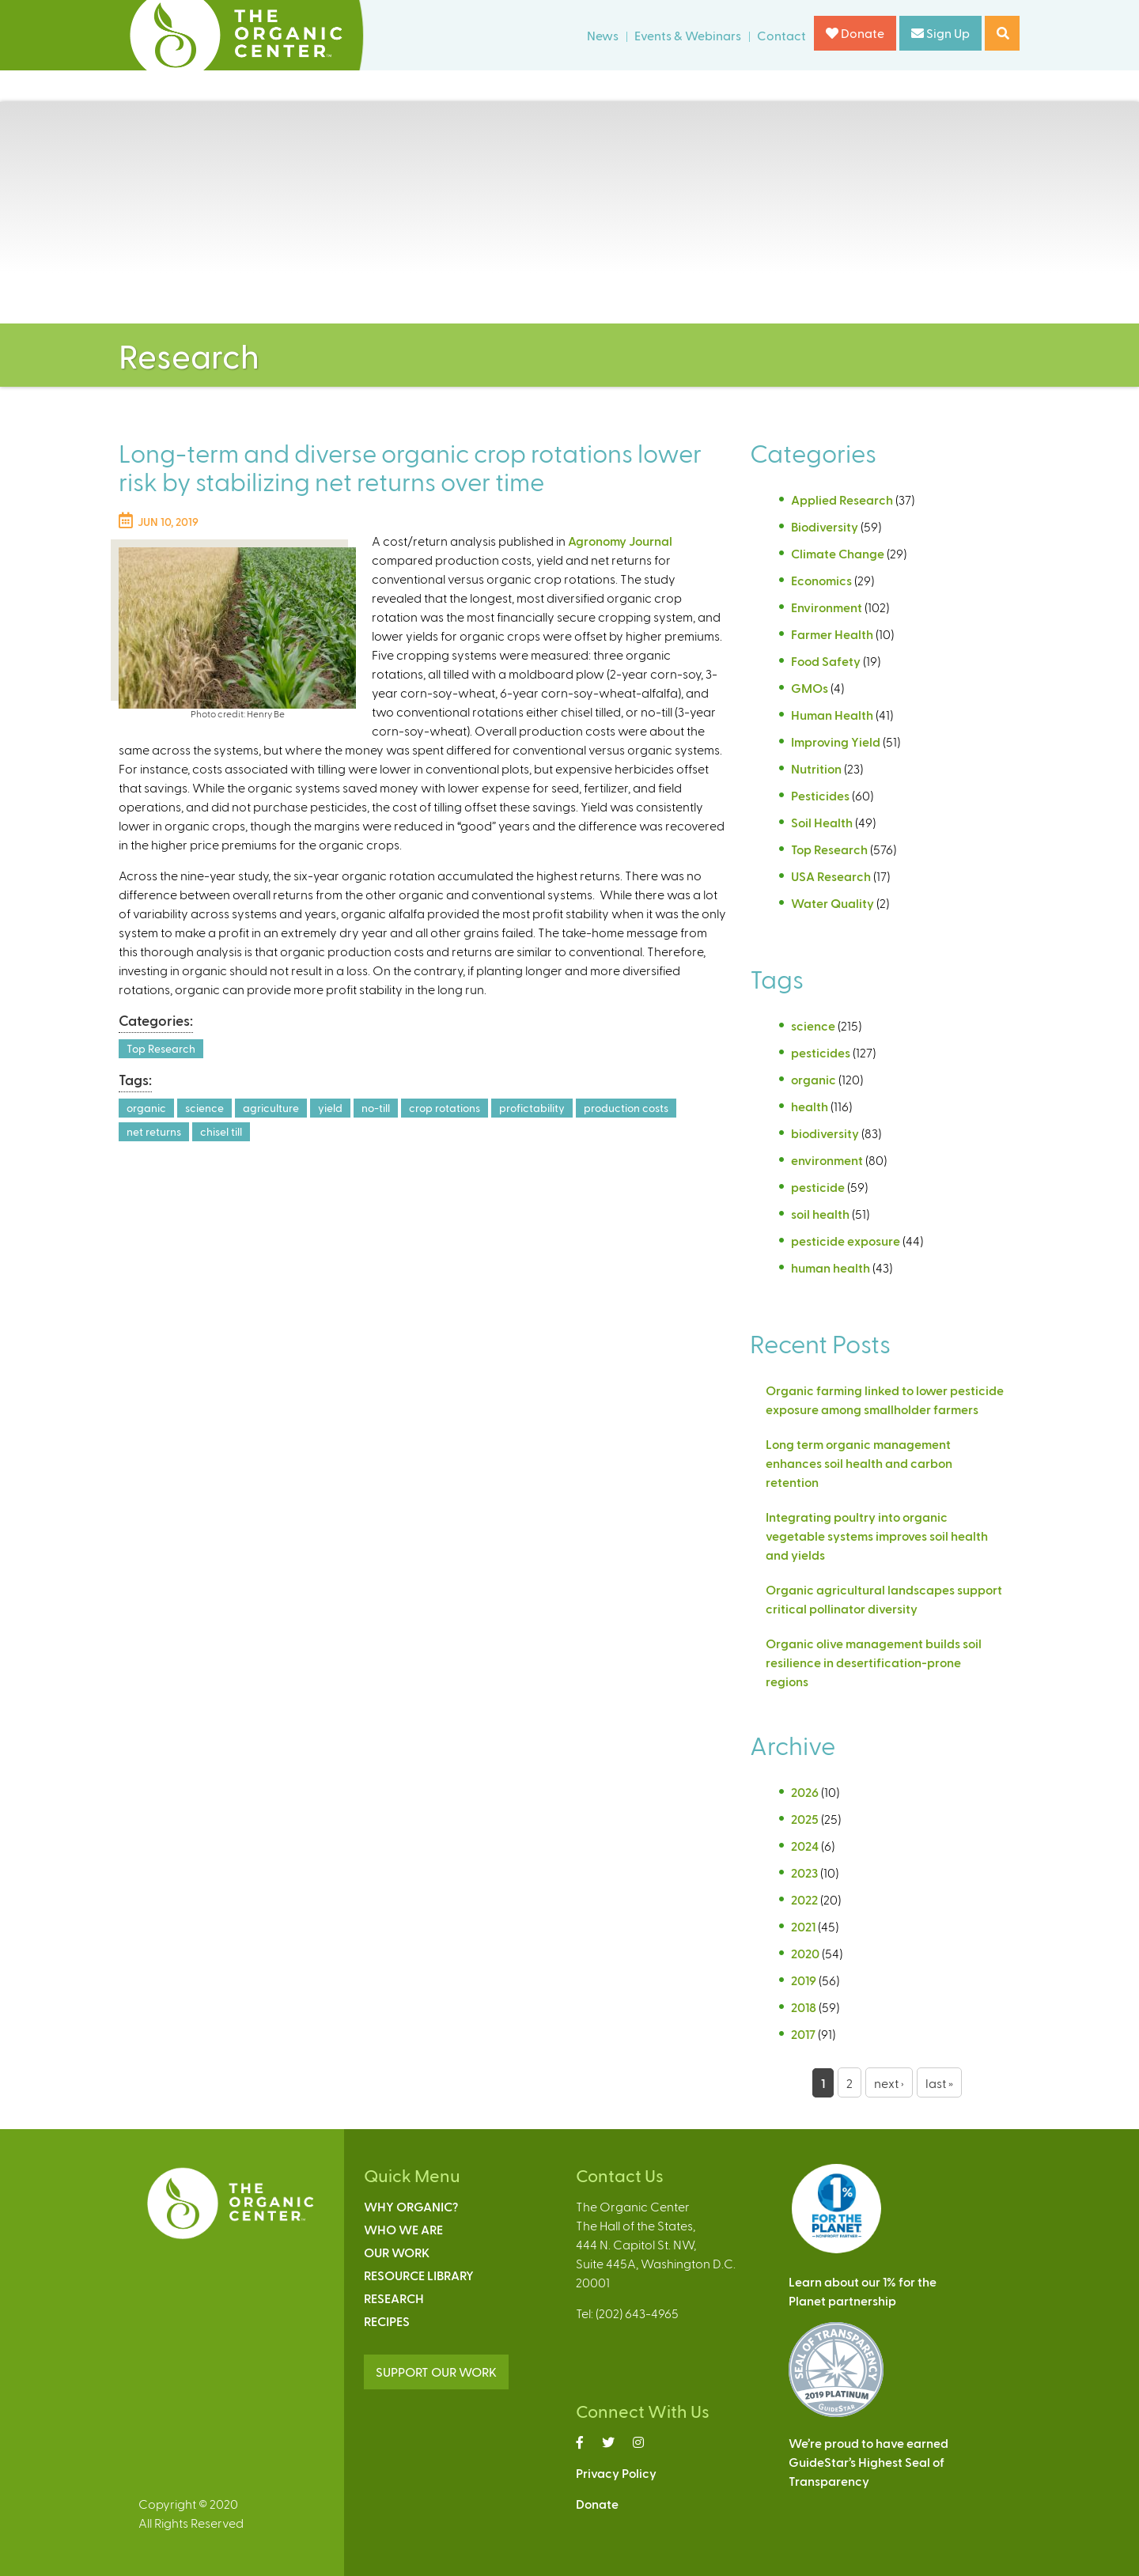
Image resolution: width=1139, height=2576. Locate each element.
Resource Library (419, 2275)
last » (939, 2082)
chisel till (221, 1131)
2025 (805, 1818)
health (809, 1106)
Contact (781, 35)
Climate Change (837, 553)
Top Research (161, 1048)
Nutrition (816, 768)
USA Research (831, 875)
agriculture (271, 1107)
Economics (821, 580)
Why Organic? (411, 2206)
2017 (803, 2033)
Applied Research (842, 499)
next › (889, 2082)
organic (146, 1107)
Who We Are (403, 2229)
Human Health (832, 714)
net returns (154, 1131)
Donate (855, 32)
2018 (803, 2006)
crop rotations (444, 1107)
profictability (532, 1107)
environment (827, 1159)
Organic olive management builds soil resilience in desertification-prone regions (874, 1662)
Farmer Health (832, 633)
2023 (804, 1872)
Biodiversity (824, 526)
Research (394, 2298)
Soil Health (822, 822)
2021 (803, 1926)
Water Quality (832, 902)
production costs (626, 1107)
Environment (826, 607)
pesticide (818, 1186)
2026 (805, 1791)
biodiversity (825, 1132)
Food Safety (826, 660)
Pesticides (820, 795)
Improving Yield (835, 741)
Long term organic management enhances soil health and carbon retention (859, 1462)
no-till (375, 1107)
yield (330, 1107)
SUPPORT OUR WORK (436, 2371)
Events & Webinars (687, 35)
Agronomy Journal (620, 540)
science (204, 1107)
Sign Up (940, 32)
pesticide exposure (845, 1240)
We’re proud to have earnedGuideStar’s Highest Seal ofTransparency (868, 2461)
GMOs (809, 687)
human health (830, 1267)
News (603, 35)
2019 (803, 1980)
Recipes (387, 2320)
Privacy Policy (616, 2472)
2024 (805, 1845)
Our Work (396, 2252)
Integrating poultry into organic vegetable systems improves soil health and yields (877, 1535)
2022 (804, 1899)
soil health (820, 1213)
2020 (805, 1953)
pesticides (820, 1052)
